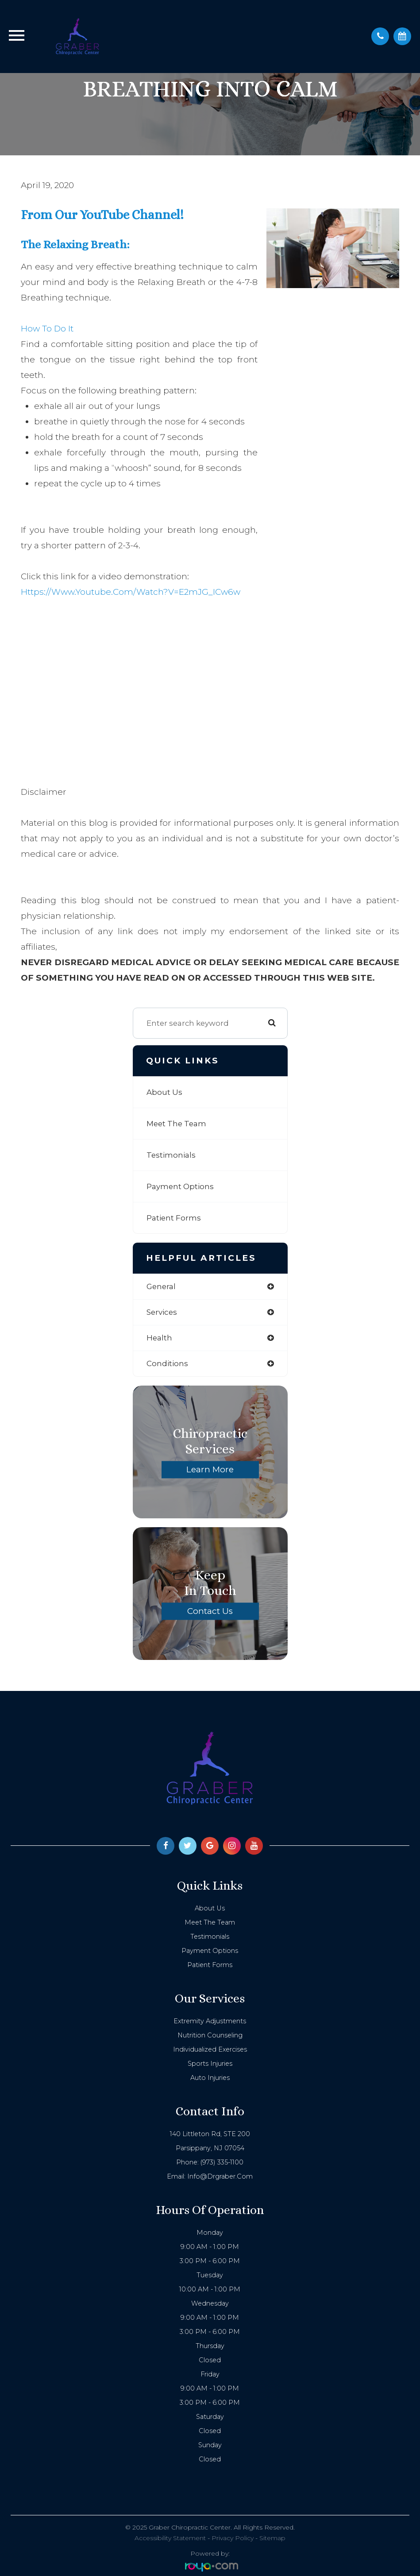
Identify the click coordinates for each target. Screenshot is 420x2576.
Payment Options (180, 1186)
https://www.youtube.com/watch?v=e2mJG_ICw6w (130, 592)
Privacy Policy (233, 2538)
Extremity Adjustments (209, 2021)
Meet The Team (176, 1123)
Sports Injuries (210, 2064)
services (161, 1312)
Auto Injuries (210, 2078)
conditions (167, 1363)
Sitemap (272, 2538)
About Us (164, 1092)
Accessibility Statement (170, 2538)
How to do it (47, 328)
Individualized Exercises (210, 2049)
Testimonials (171, 1155)
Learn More (210, 1469)
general (161, 1286)
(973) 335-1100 (221, 2162)
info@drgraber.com (220, 2176)
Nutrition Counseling (210, 2035)
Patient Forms (173, 1217)
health (159, 1337)
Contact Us (210, 1611)
